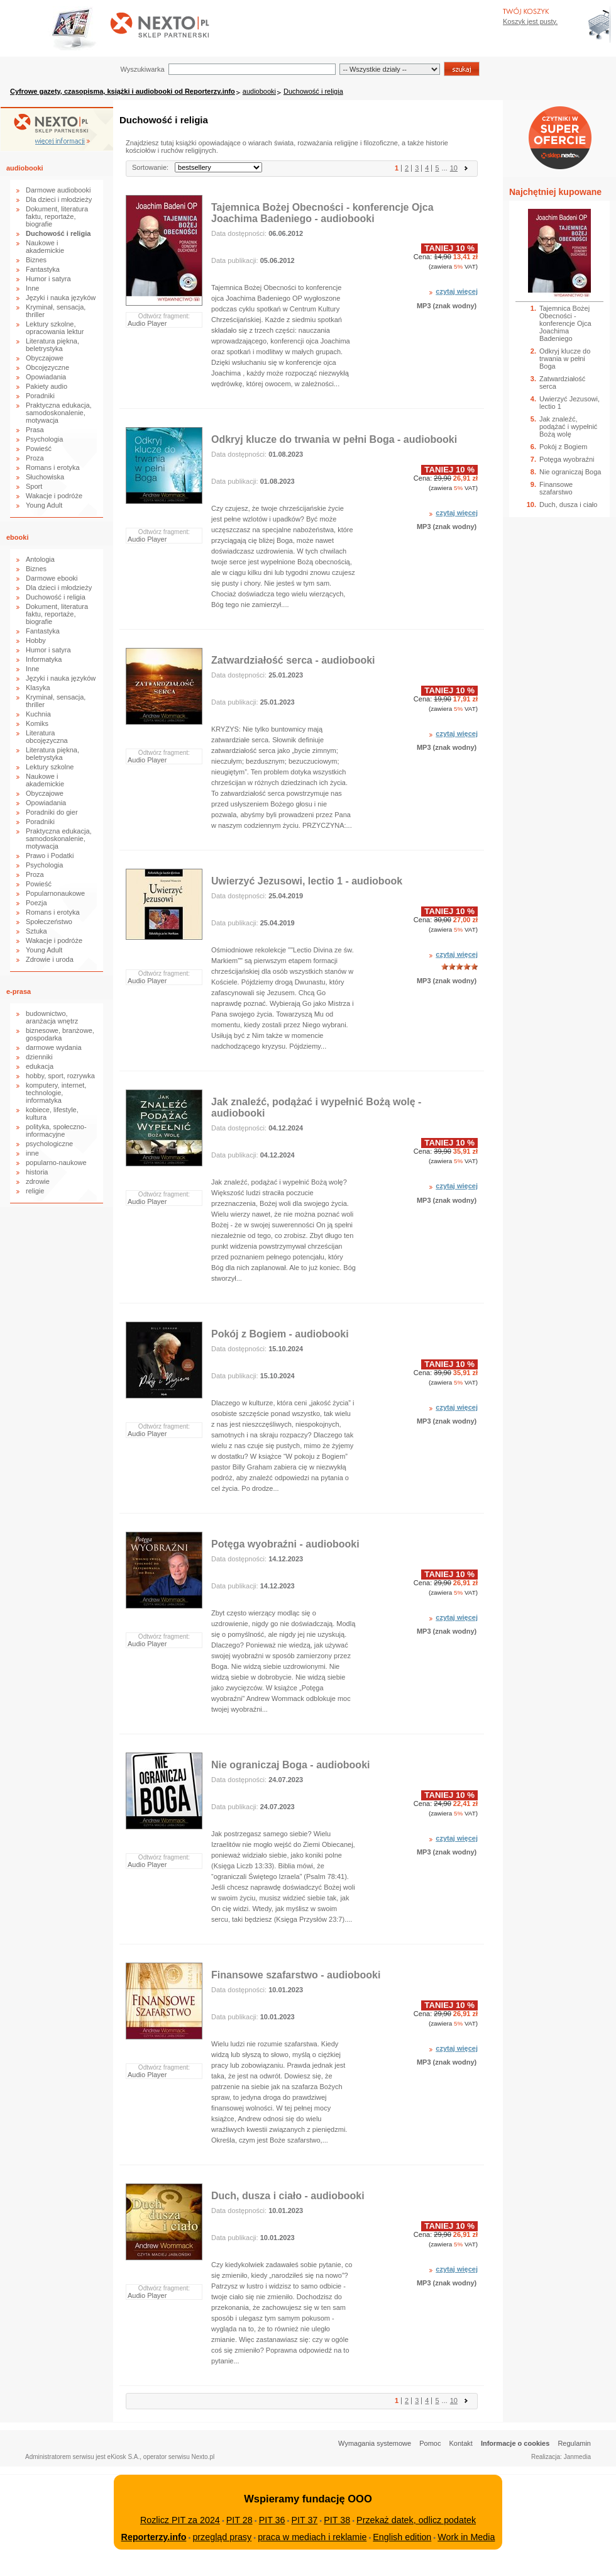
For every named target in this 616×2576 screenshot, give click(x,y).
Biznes (36, 260)
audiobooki (259, 91)
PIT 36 (272, 2520)
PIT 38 (337, 2520)
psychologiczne (49, 1143)
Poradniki (40, 395)
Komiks (37, 723)
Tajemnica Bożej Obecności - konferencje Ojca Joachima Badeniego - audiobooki (322, 213)
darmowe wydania (54, 1047)
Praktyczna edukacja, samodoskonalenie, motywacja (59, 412)
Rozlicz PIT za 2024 (180, 2520)
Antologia (40, 559)
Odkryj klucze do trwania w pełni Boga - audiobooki (334, 439)
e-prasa (18, 991)
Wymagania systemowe (374, 2443)
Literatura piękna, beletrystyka (52, 344)
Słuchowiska (45, 477)
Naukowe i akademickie (45, 246)
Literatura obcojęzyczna (47, 736)
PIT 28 (239, 2520)
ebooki (17, 537)
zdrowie (38, 1181)
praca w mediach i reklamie (312, 2537)
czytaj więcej (457, 291)
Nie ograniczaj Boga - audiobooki (290, 1764)
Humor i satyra (48, 278)
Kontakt (461, 2443)
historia (37, 1172)
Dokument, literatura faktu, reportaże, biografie (57, 216)
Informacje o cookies (515, 2443)
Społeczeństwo (49, 921)
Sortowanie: (150, 167)
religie (35, 1191)
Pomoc (430, 2443)
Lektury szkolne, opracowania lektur (55, 327)
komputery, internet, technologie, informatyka (56, 1092)
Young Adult (44, 505)
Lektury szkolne (50, 767)
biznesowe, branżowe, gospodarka (60, 1034)
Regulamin (574, 2443)
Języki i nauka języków (61, 297)
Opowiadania (46, 377)
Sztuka (36, 931)
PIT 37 (304, 2520)
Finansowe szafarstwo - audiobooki (295, 1975)
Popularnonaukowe (55, 893)
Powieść (39, 448)
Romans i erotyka (53, 467)
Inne (32, 288)
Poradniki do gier (52, 812)
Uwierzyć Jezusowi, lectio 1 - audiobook (306, 881)
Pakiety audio (46, 386)
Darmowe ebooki (52, 578)
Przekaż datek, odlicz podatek (416, 2520)
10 (454, 168)
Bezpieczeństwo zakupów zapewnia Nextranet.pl (565, 10)
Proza (35, 458)
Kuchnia (38, 714)
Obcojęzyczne (47, 367)
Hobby (36, 640)
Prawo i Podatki (50, 855)
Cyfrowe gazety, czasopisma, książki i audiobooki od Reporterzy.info (122, 91)
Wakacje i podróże (54, 495)
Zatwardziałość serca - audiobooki (293, 660)
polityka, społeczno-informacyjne (56, 1130)
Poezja (36, 902)
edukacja (39, 1066)
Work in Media (466, 2537)
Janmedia (577, 2456)
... (445, 168)
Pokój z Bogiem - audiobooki (280, 1334)
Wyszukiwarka (142, 69)
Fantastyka (43, 269)
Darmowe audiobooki (58, 190)
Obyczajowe (44, 358)
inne (32, 1153)
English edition (402, 2537)
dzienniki (39, 1057)
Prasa (35, 429)
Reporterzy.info (154, 2537)
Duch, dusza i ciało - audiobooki (288, 2195)
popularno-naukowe (56, 1162)
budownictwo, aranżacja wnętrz (52, 1017)
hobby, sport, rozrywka (60, 1075)
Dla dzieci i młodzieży (59, 199)
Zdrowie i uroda (50, 959)
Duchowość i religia (313, 91)
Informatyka (44, 659)
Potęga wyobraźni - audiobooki (285, 1544)
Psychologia (44, 439)
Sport (34, 486)
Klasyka (38, 687)
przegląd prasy (221, 2537)
